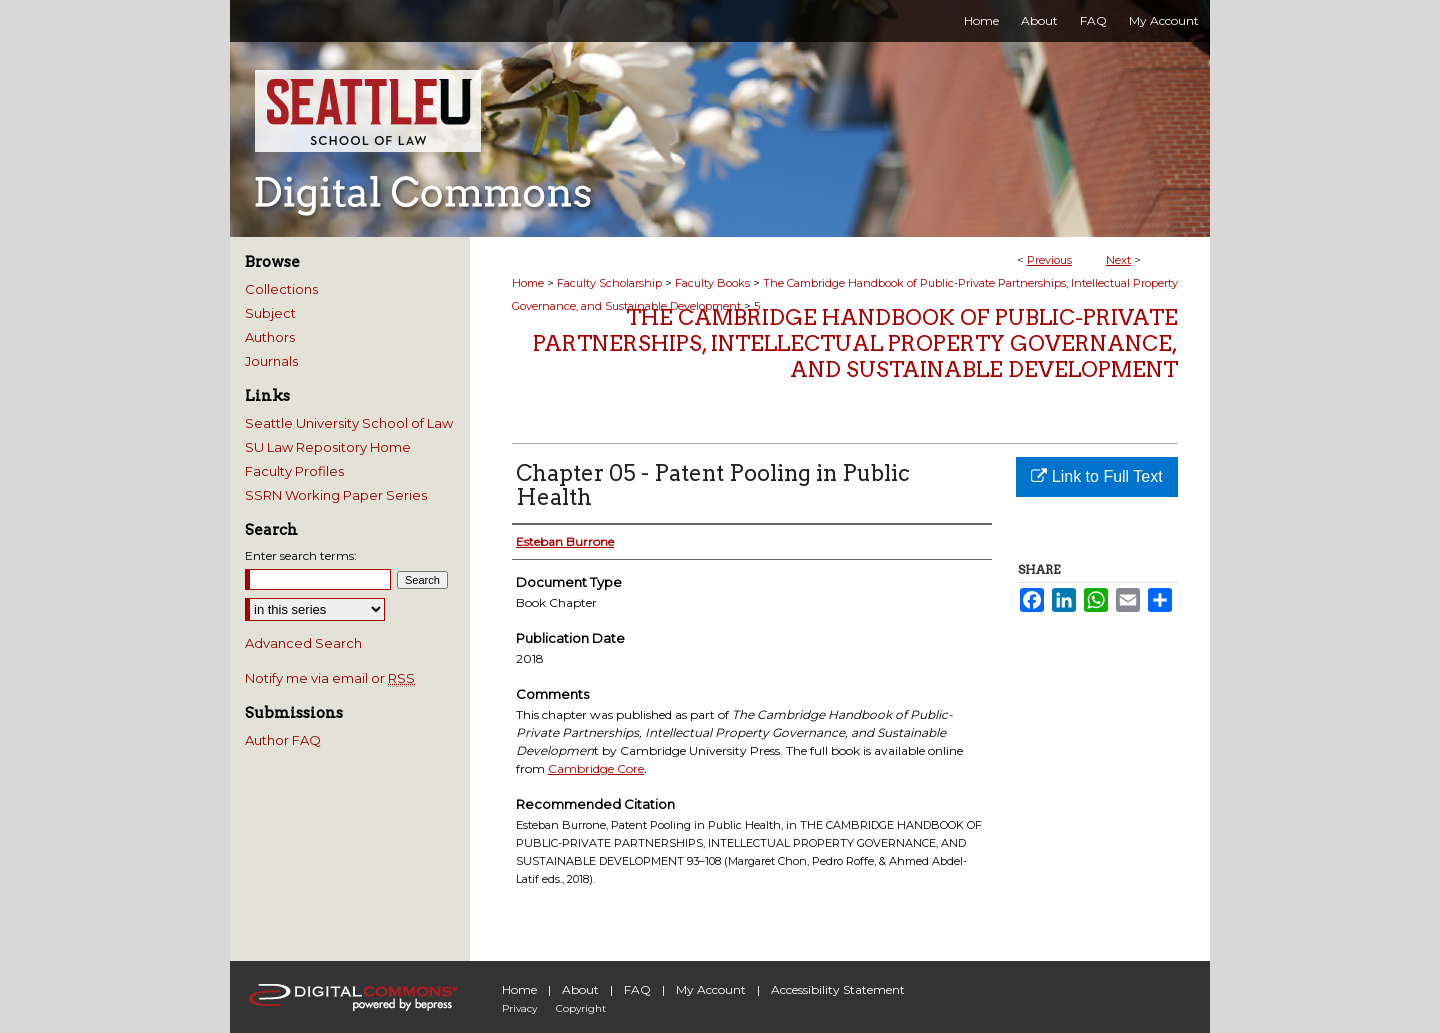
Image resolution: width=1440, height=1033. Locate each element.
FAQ (637, 989)
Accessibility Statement (838, 989)
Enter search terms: (301, 555)
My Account (711, 989)
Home (528, 283)
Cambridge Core (596, 768)
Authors (270, 337)
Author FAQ (283, 740)
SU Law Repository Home (328, 447)
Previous (1049, 260)
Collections (281, 289)
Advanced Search (303, 643)
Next (1118, 260)
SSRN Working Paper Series (336, 495)
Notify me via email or (330, 678)
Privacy (519, 1008)
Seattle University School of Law (349, 423)
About (580, 989)
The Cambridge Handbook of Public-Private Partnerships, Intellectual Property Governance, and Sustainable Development (855, 343)
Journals (271, 361)
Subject (270, 313)
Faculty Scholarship (609, 283)
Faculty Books (712, 283)
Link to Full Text (1096, 476)
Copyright (581, 1008)
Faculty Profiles (294, 471)
